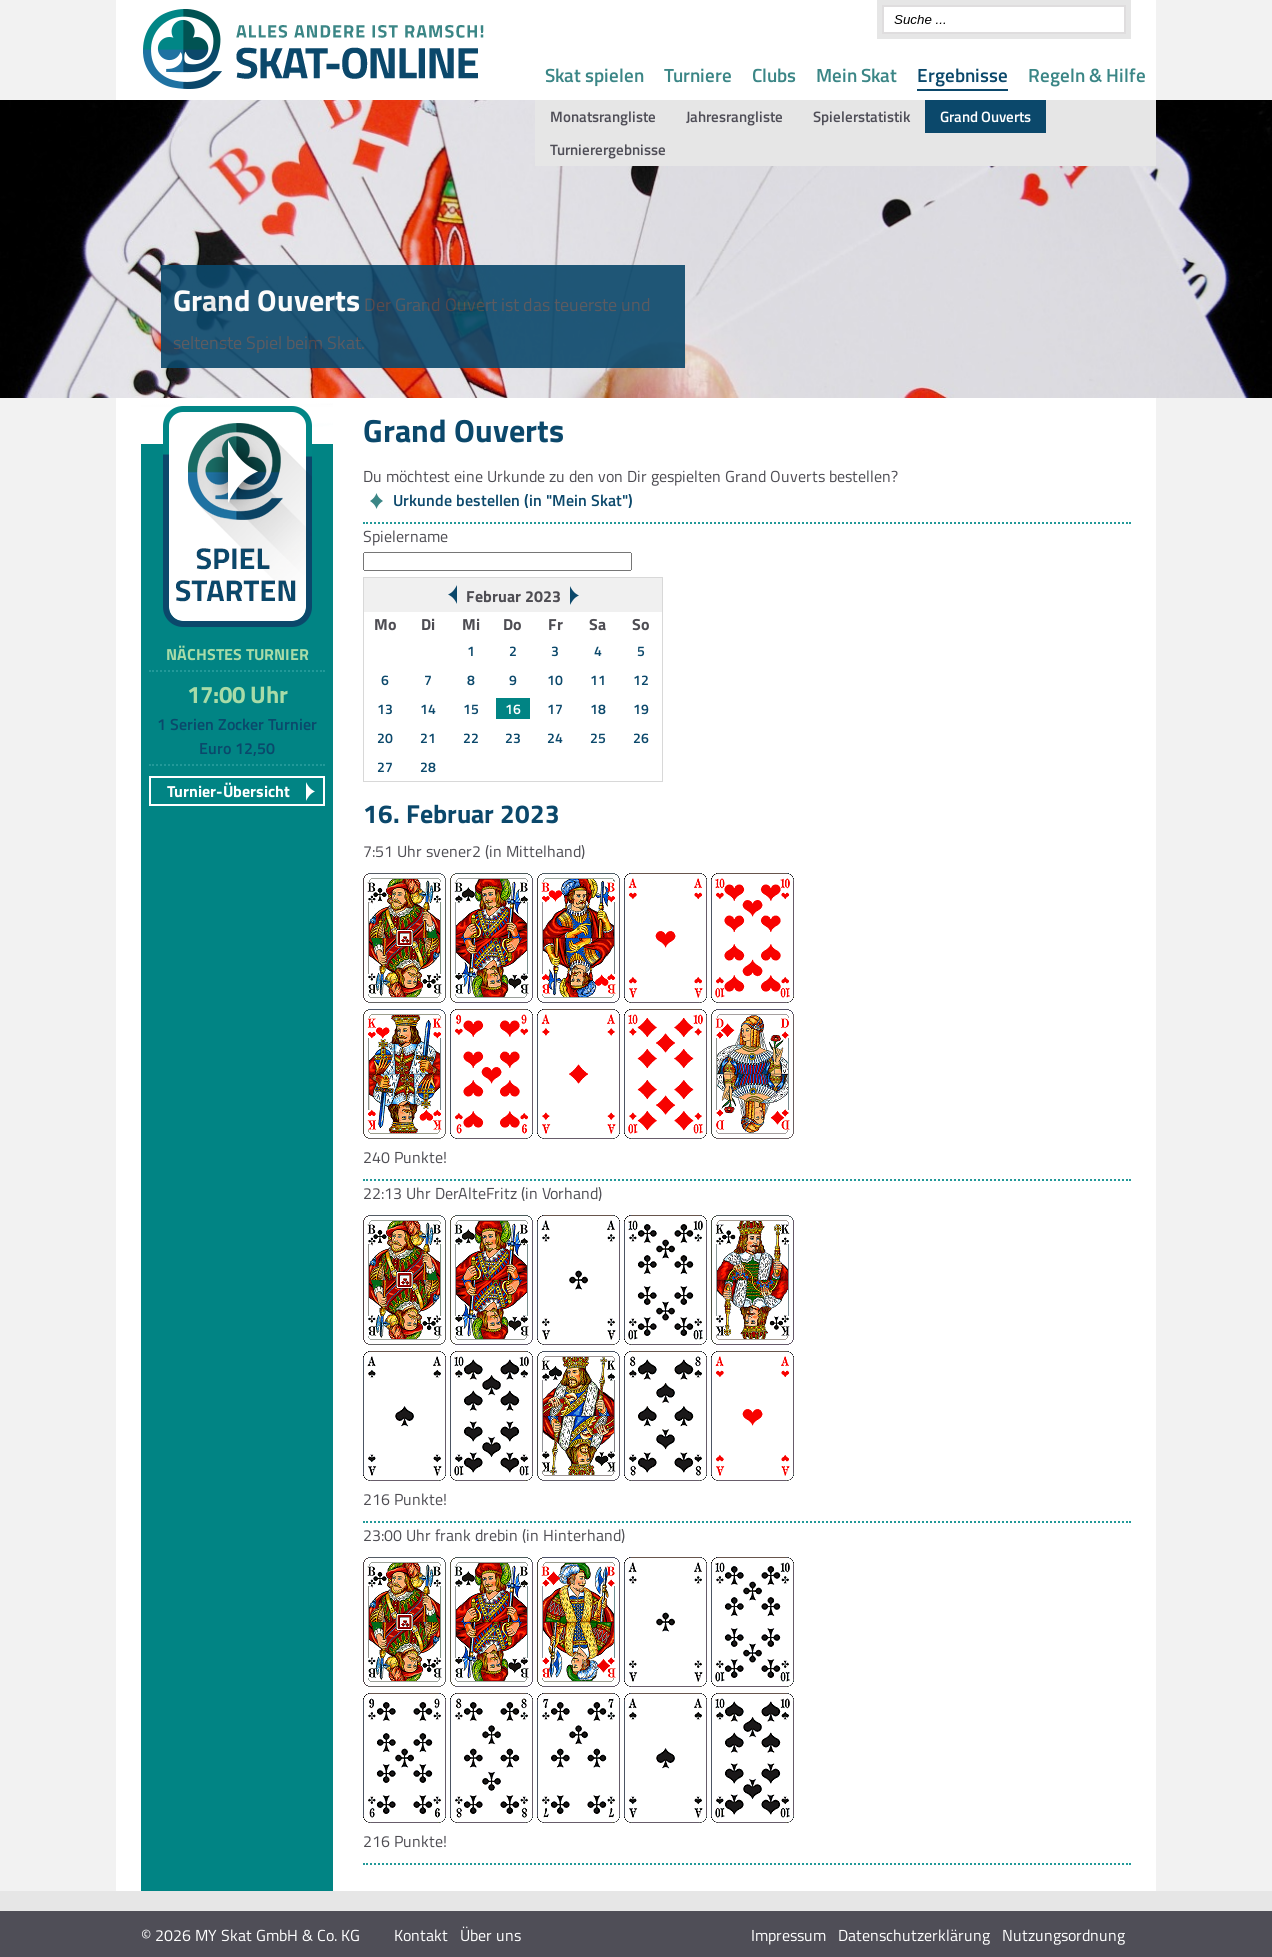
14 (428, 708)
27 (385, 766)
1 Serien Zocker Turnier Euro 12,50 (237, 736)
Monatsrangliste (603, 116)
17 (555, 708)
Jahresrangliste (734, 116)
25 (598, 737)
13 (385, 708)
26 (641, 737)
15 (471, 708)
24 (555, 737)
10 (555, 679)
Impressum (788, 1935)
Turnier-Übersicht (228, 791)
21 (428, 737)
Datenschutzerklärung (914, 1935)
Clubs (774, 74)
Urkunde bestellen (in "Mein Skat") (513, 500)
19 (641, 708)
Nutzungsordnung (1063, 1935)
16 (513, 708)
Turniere (698, 74)
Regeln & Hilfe (1087, 74)
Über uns (490, 1935)
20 (385, 737)
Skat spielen (594, 74)
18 (598, 708)
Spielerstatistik (861, 116)
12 (641, 679)
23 (513, 737)
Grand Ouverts (985, 116)
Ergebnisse (962, 74)
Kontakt (421, 1935)
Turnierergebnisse (608, 149)
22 (471, 737)
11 (598, 679)
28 (428, 766)
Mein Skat (856, 74)
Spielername (405, 536)
